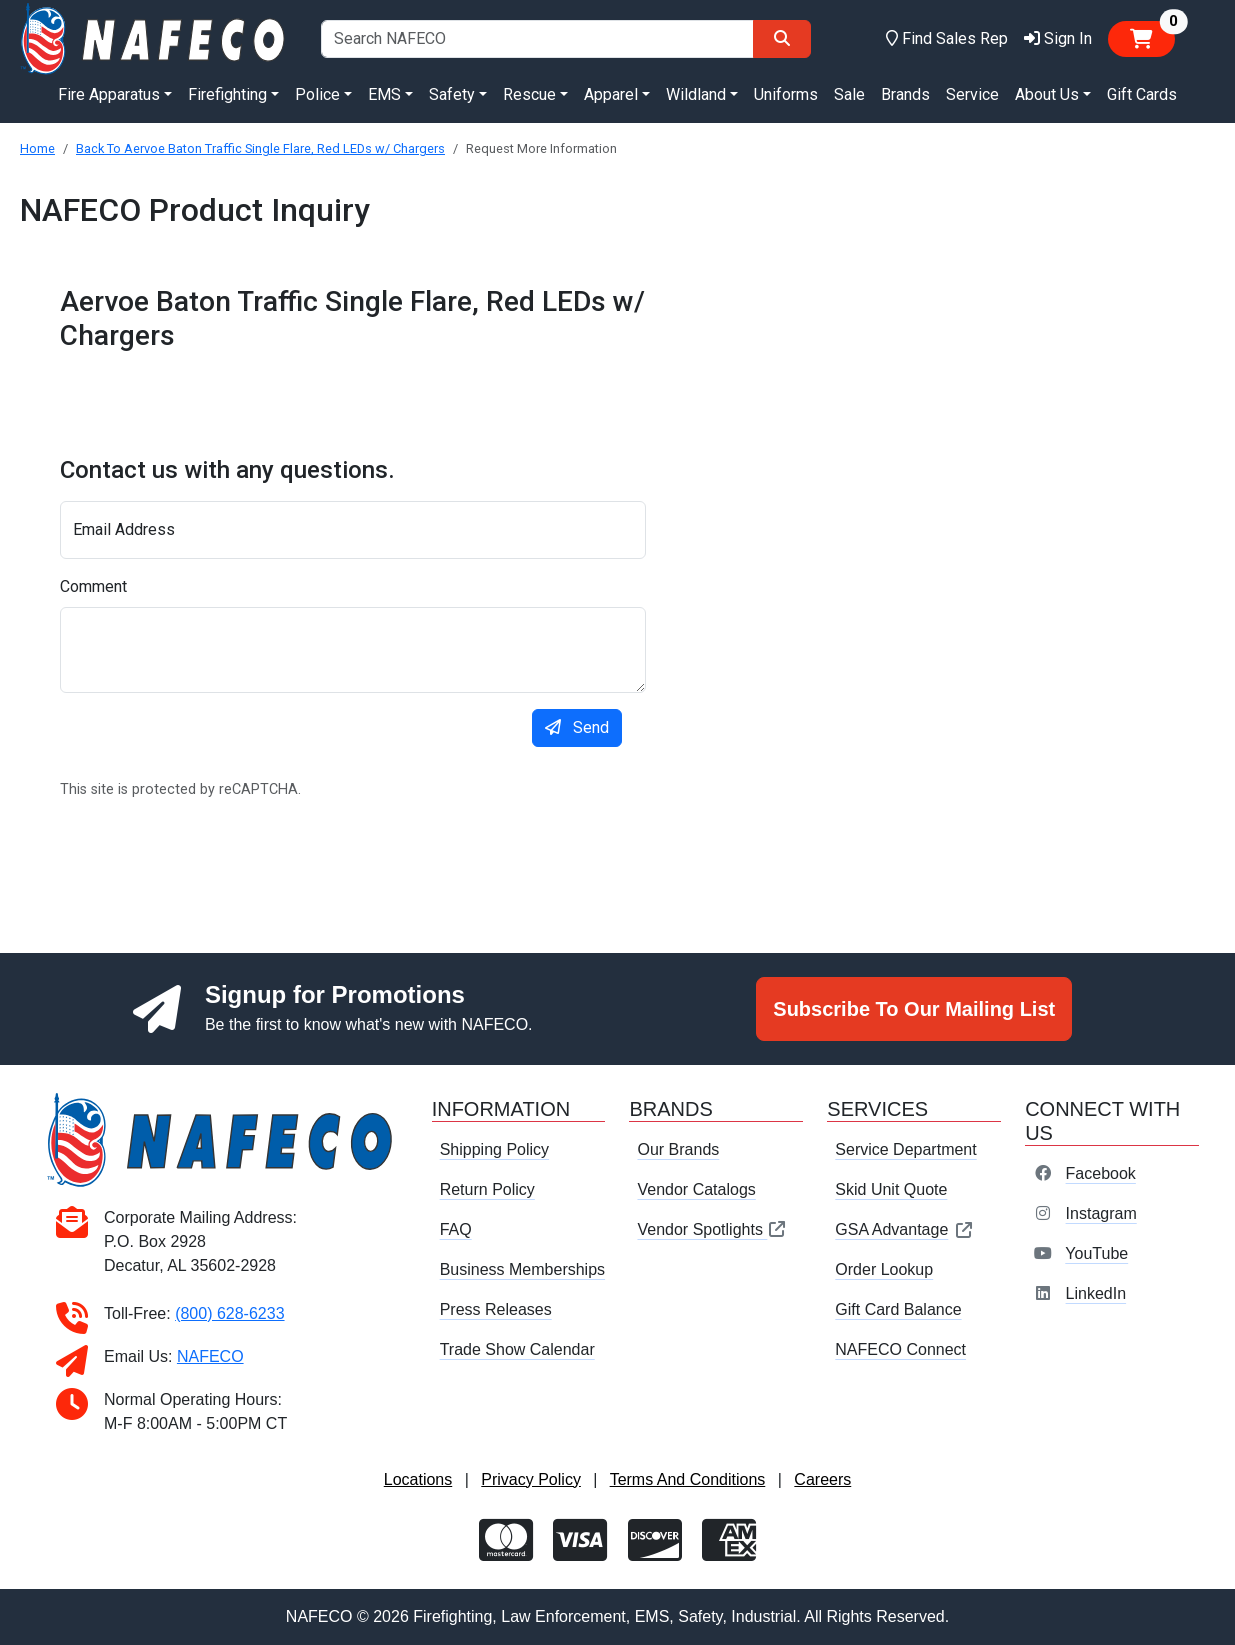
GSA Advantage (904, 1229)
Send (577, 727)
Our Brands (678, 1149)
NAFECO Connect (900, 1349)
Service (972, 94)
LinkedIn (1096, 1293)
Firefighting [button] (227, 94)
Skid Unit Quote (891, 1189)
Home (37, 148)
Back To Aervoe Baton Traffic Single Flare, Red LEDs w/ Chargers (260, 148)
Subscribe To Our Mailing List (914, 1009)
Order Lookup (884, 1269)
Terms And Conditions (688, 1479)
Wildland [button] (696, 94)
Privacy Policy (531, 1479)
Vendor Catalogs (696, 1189)
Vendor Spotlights (712, 1229)
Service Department (905, 1149)
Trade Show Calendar (517, 1349)
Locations (418, 1479)
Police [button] (317, 94)
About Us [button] (1047, 94)
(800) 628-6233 (229, 1313)
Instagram (1101, 1213)
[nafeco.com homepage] (154, 37)
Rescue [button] (529, 94)
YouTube (1096, 1253)
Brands (905, 94)
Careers (822, 1479)
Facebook (1101, 1173)
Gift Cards (1142, 94)
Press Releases (496, 1309)
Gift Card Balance (898, 1309)
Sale (849, 94)
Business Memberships (522, 1269)
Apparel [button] (611, 94)
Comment (93, 586)
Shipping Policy (494, 1149)
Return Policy (487, 1189)
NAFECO (210, 1356)
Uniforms (786, 94)
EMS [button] (384, 94)
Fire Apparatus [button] (109, 94)
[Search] (782, 39)
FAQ (456, 1229)
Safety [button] (452, 94)
